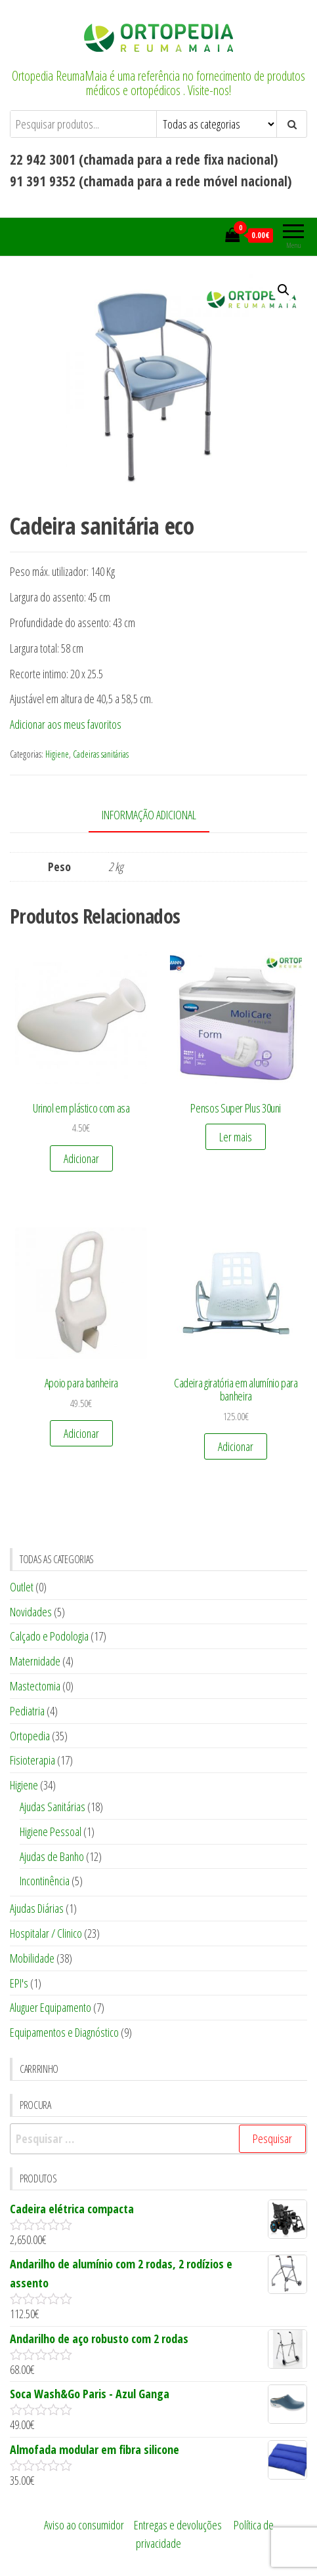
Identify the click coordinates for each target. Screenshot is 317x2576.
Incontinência (45, 1881)
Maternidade (35, 1661)
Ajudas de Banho (52, 1856)
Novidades (31, 1612)
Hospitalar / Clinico (46, 1933)
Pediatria (27, 1711)
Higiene (57, 754)
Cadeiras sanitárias (101, 754)
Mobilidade (32, 1958)
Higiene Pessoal (50, 1831)
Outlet (21, 1587)
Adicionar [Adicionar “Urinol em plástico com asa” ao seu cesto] (81, 1158)
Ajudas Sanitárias (52, 1806)
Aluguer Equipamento (50, 2007)
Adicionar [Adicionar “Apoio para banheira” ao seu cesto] (81, 1433)
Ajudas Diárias (37, 1908)
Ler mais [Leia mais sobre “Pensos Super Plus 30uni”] (235, 1137)
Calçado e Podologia (49, 1636)
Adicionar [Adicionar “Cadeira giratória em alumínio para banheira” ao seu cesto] (235, 1446)
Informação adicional (149, 815)
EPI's (19, 1983)
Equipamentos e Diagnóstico (64, 2032)
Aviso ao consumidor (84, 2525)
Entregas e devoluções (178, 2525)
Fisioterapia (32, 1760)
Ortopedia (30, 1736)
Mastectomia (35, 1686)
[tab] (159, 815)
